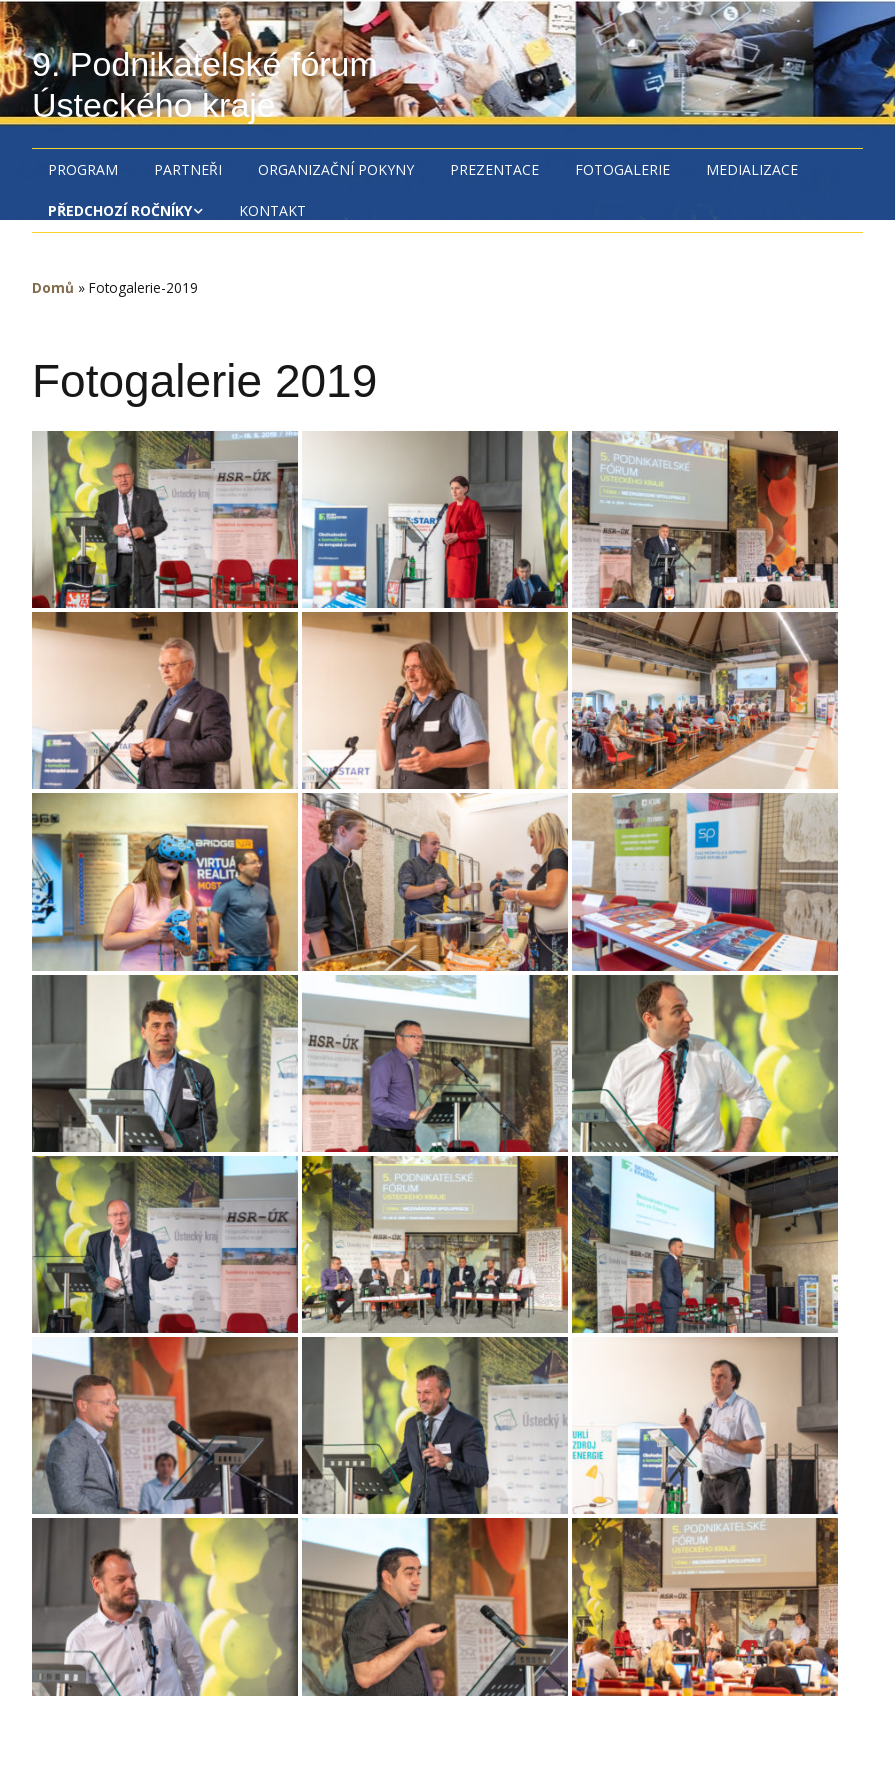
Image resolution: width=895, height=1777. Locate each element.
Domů (53, 287)
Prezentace (494, 169)
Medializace (752, 169)
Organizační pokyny (336, 169)
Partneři (188, 169)
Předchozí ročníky (120, 210)
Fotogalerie (622, 169)
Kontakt (272, 210)
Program (83, 169)
